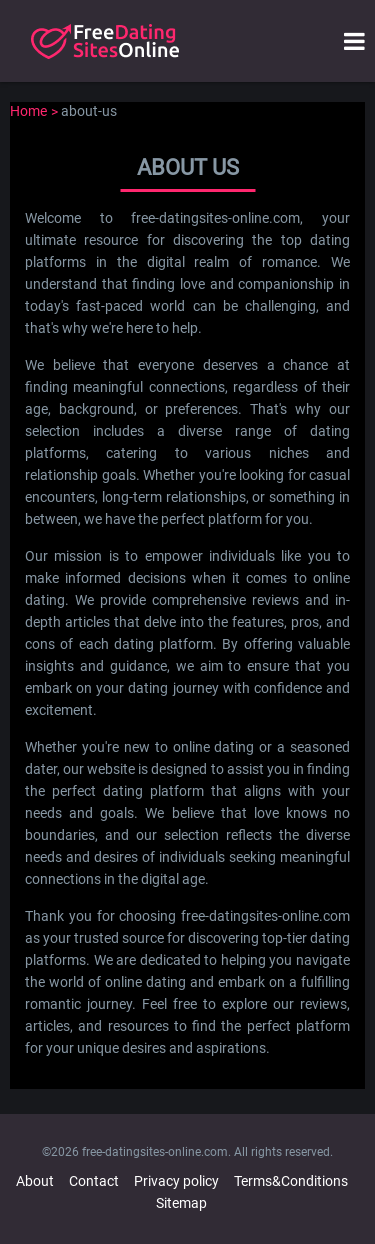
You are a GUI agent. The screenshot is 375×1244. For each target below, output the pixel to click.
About (35, 1181)
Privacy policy (176, 1181)
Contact (94, 1181)
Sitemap (181, 1203)
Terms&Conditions (291, 1181)
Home (28, 111)
